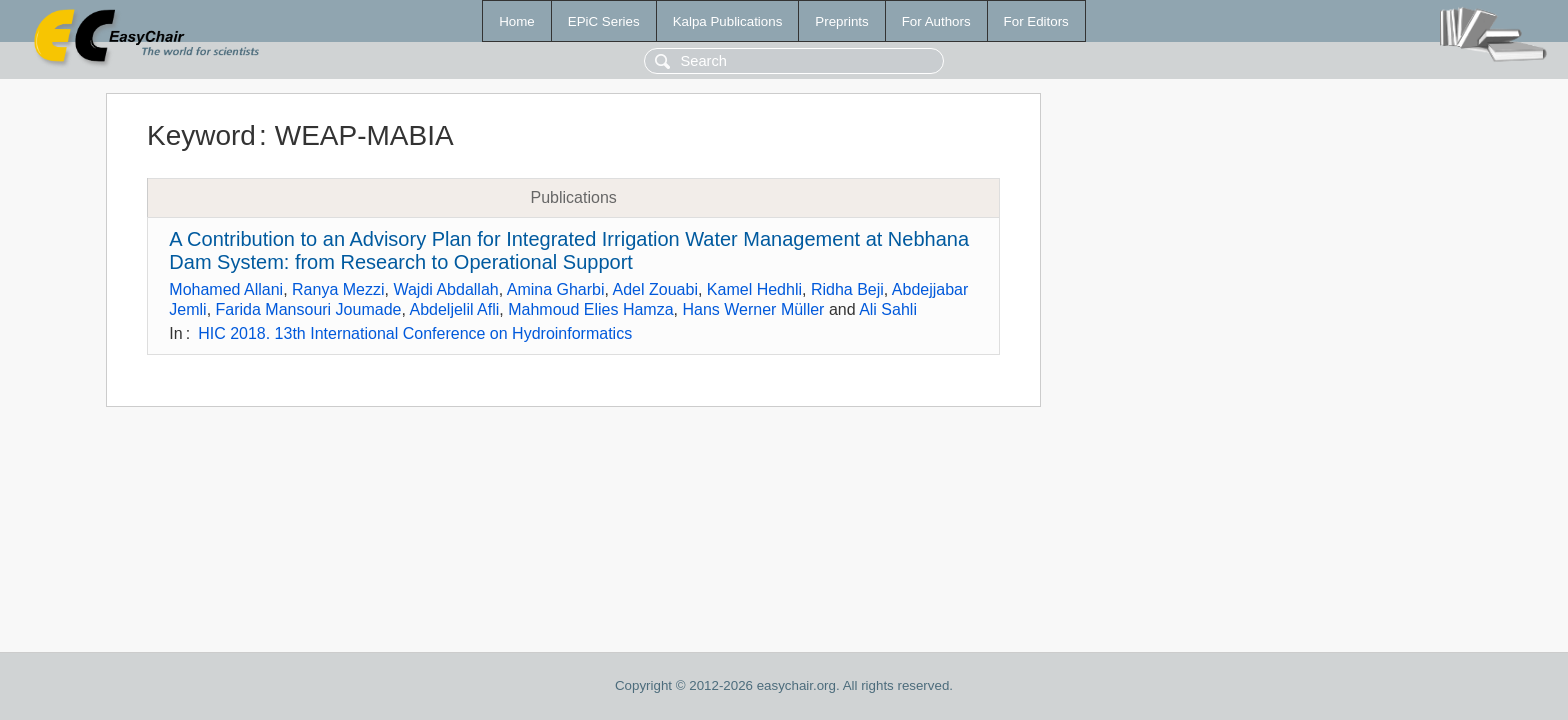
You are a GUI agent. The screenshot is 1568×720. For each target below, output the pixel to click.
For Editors (1036, 21)
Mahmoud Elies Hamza (590, 309)
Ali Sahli (888, 309)
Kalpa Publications (728, 21)
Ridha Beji (847, 289)
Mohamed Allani (226, 289)
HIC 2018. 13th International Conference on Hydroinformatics (415, 333)
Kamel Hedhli (754, 289)
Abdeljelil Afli (454, 309)
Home (517, 21)
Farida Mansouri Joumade (309, 309)
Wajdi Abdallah (445, 289)
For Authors (936, 21)
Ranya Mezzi (338, 289)
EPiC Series (604, 21)
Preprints (841, 21)
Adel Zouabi (655, 289)
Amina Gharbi (556, 289)
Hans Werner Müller (753, 309)
